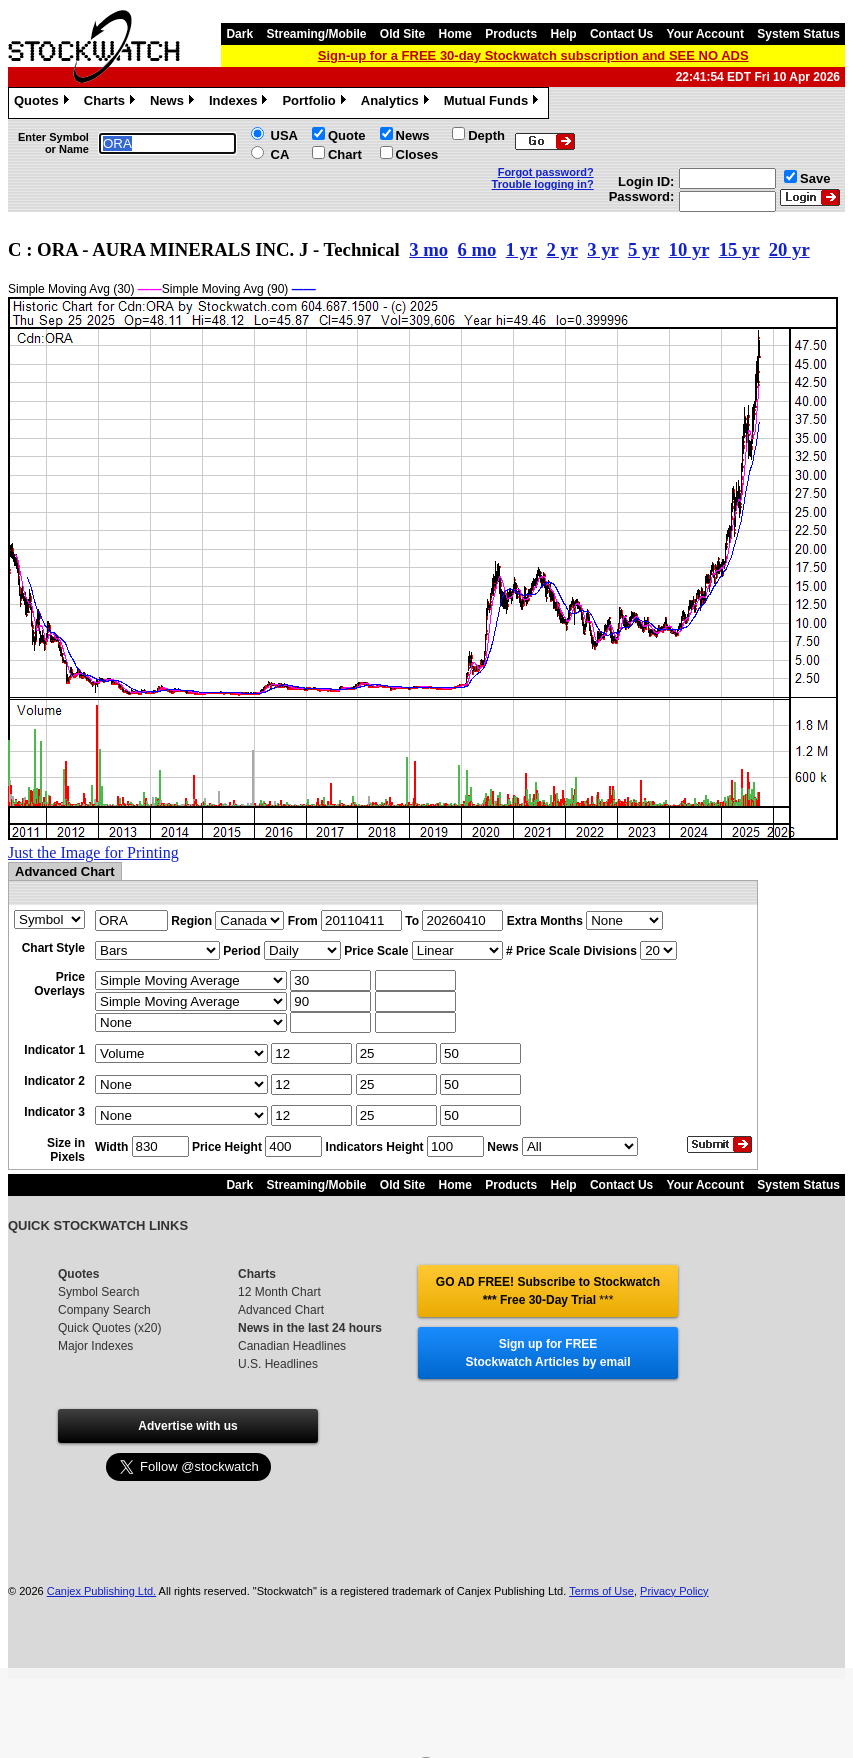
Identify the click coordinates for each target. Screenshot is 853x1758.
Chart (345, 154)
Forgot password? (546, 172)
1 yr (521, 249)
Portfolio (316, 103)
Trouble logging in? (543, 184)
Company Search (104, 1310)
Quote (347, 135)
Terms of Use (601, 1591)
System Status (798, 34)
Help (564, 34)
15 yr (739, 249)
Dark (239, 34)
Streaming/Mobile (316, 34)
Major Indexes (95, 1346)
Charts (112, 103)
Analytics (397, 103)
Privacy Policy (674, 1591)
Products (511, 34)
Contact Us (621, 34)
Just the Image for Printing (93, 852)
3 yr (602, 249)
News (174, 103)
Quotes (44, 103)
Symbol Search (98, 1292)
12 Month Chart (279, 1292)
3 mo (428, 249)
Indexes (240, 103)
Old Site (402, 34)
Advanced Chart (281, 1310)
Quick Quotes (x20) (109, 1328)
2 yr (561, 249)
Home (455, 34)
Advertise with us (187, 1426)
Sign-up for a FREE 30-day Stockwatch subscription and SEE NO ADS (533, 55)
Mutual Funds (494, 103)
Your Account (705, 34)
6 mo (476, 249)
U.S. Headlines (278, 1364)
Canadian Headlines (292, 1346)
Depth (486, 135)
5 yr (643, 249)
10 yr (689, 249)
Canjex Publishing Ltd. (101, 1591)
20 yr (789, 249)
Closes (417, 154)
